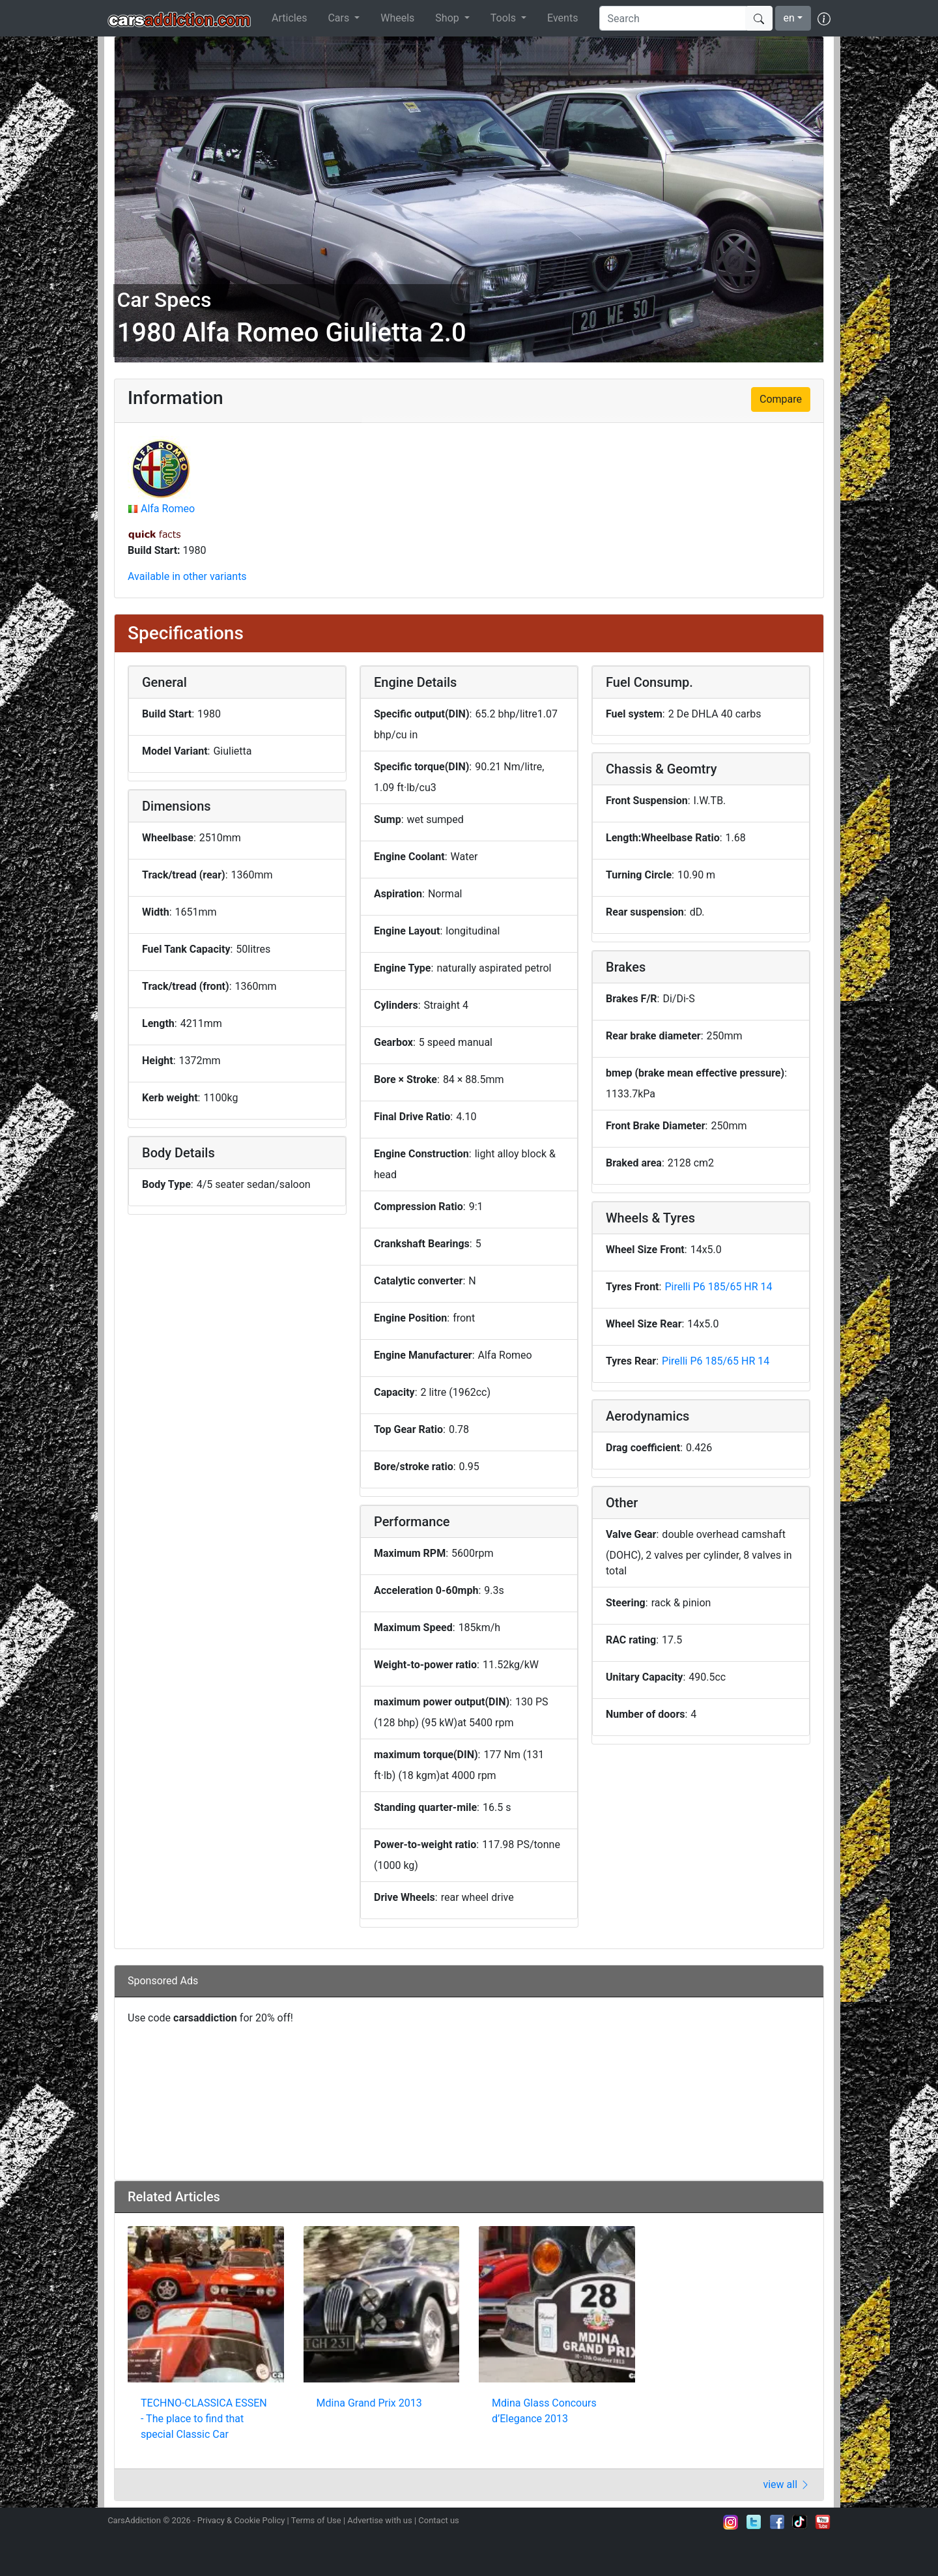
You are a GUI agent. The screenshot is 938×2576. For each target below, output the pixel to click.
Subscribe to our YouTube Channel (823, 2522)
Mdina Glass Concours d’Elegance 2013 (544, 2411)
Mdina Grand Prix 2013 (369, 2403)
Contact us (438, 2520)
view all (786, 2484)
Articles (289, 18)
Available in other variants (187, 576)
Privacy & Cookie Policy (241, 2520)
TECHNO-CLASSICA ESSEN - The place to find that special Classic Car (204, 2418)
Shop (448, 18)
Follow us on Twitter (753, 2522)
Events (562, 18)
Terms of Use (316, 2520)
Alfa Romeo (168, 508)
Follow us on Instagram (731, 2522)
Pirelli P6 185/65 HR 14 (718, 1287)
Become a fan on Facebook (777, 2522)
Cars (340, 18)
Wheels (397, 18)
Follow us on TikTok (800, 2522)
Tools (504, 18)
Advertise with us (379, 2520)
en (789, 18)
